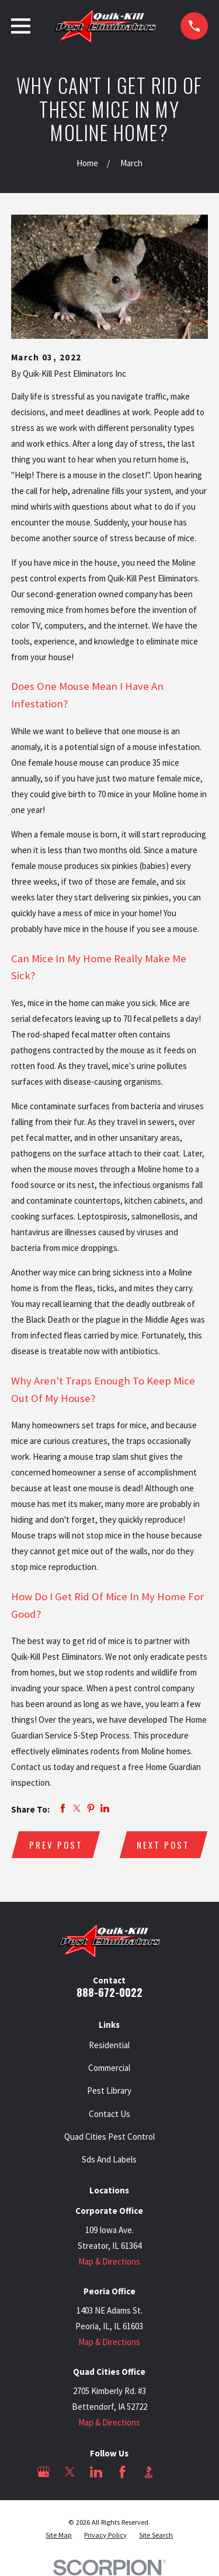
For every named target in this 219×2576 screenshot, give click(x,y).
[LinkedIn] (96, 2472)
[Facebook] (122, 2472)
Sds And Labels (109, 2159)
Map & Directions (109, 2261)
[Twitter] (70, 2472)
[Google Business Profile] (43, 2472)
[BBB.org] (148, 2472)
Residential (109, 2045)
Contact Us (109, 2113)
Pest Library (109, 2090)
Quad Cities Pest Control (109, 2136)
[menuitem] (59, 2535)
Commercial (109, 2067)
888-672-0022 (109, 1992)
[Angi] (175, 2472)
